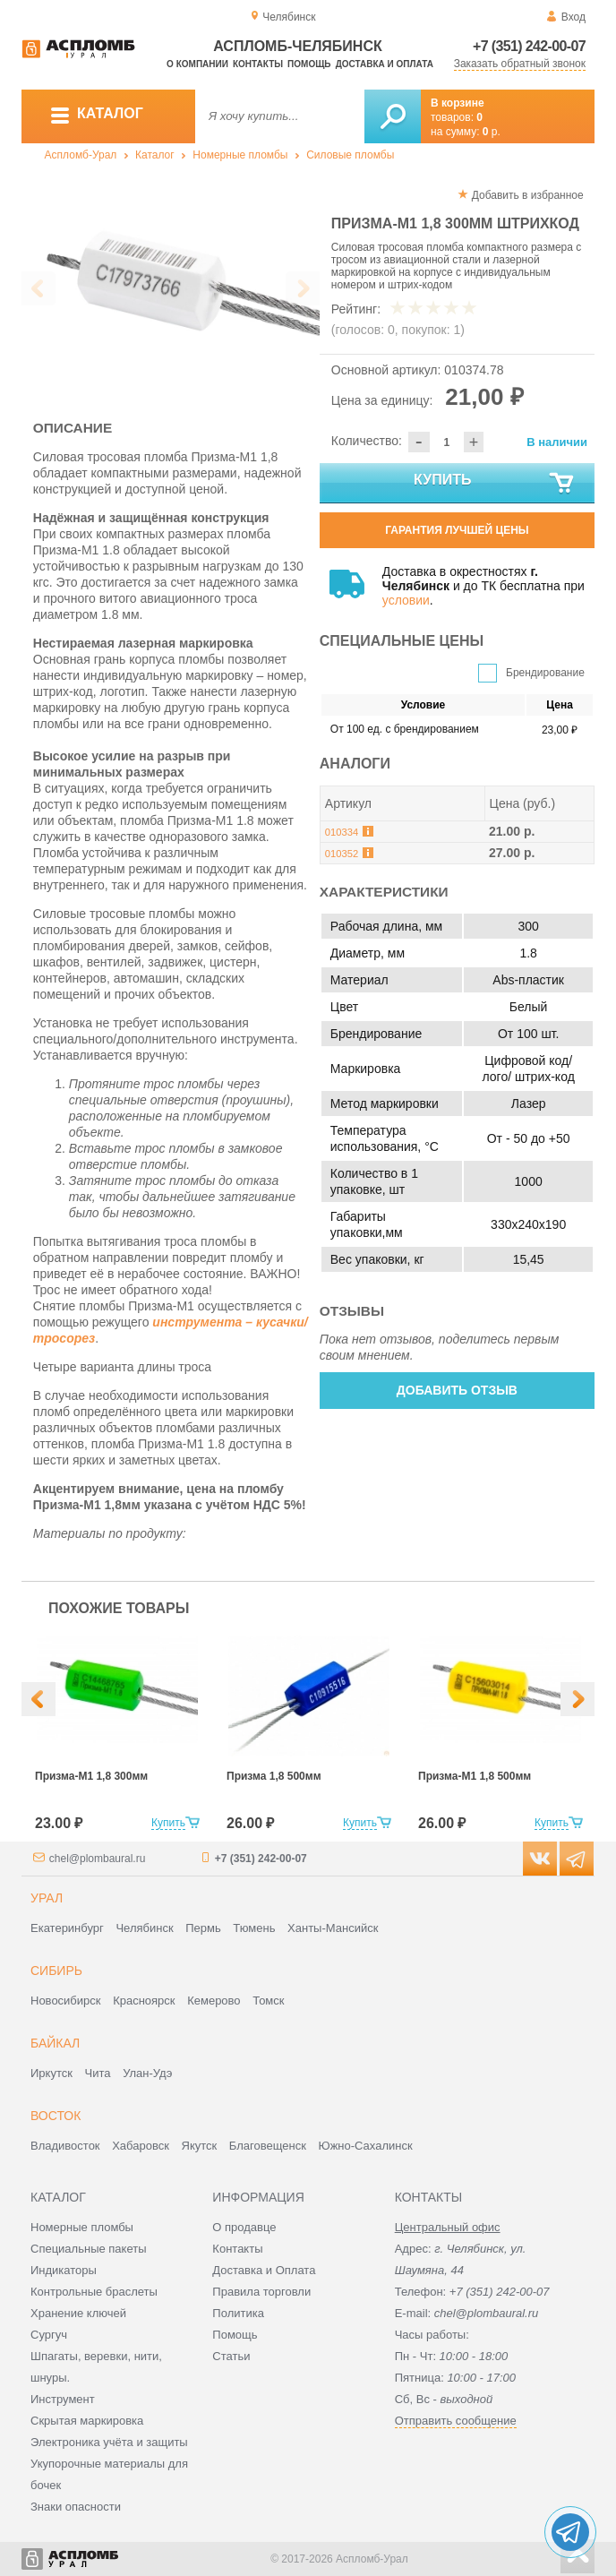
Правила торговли (261, 2291)
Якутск (200, 2145)
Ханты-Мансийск (332, 1928)
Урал (46, 1898)
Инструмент (62, 2399)
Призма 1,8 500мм (274, 1776)
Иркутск (51, 2073)
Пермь (203, 1928)
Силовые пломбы (350, 155)
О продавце (244, 2227)
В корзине (457, 103)
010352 (341, 853)
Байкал (55, 2043)
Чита (98, 2073)
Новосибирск (65, 2000)
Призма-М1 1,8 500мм (474, 1776)
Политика (238, 2313)
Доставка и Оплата (263, 2270)
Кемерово (213, 2000)
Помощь (308, 64)
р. (491, 131)
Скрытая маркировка (86, 2420)
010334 (341, 832)
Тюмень (254, 1928)
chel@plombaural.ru (97, 1858)
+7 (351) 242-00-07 (529, 46)
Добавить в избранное (528, 195)
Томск (268, 2000)
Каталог (155, 155)
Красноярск (144, 2000)
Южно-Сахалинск (366, 2145)
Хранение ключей (78, 2313)
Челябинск (144, 1928)
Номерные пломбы (239, 155)
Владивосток (65, 2145)
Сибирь (56, 1970)
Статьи (231, 2356)
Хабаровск (140, 2145)
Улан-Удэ (147, 2073)
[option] (170, 284)
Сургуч (48, 2334)
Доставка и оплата (384, 64)
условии (406, 600)
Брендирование (545, 672)
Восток (55, 2115)
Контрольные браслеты (94, 2291)
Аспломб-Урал (81, 155)
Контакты (258, 64)
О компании (197, 64)
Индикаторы (63, 2270)
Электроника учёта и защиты (109, 2442)
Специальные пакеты (88, 2248)
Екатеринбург (67, 1928)
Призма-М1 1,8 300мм (91, 1776)
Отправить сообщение (456, 2420)
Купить (495, 483)
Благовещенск (267, 2145)
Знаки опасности (75, 2506)
